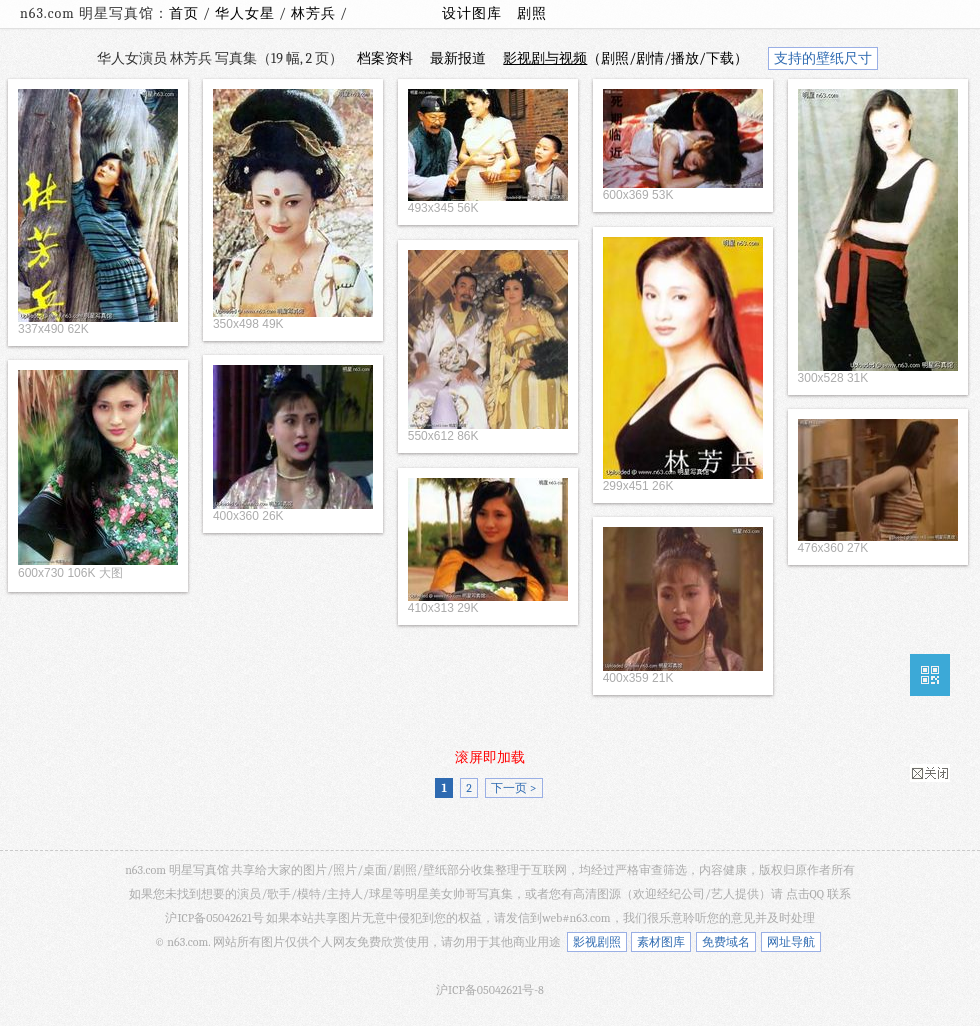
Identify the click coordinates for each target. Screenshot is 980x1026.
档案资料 (385, 58)
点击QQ (805, 894)
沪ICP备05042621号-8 (490, 990)
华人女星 (247, 13)
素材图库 (661, 942)
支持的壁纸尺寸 (823, 58)
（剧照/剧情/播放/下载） (625, 58)
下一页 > (513, 788)
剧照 (532, 13)
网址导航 (791, 942)
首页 (184, 13)
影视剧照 (597, 942)
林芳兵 (315, 13)
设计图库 (472, 13)
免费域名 (726, 942)
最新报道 (458, 58)
